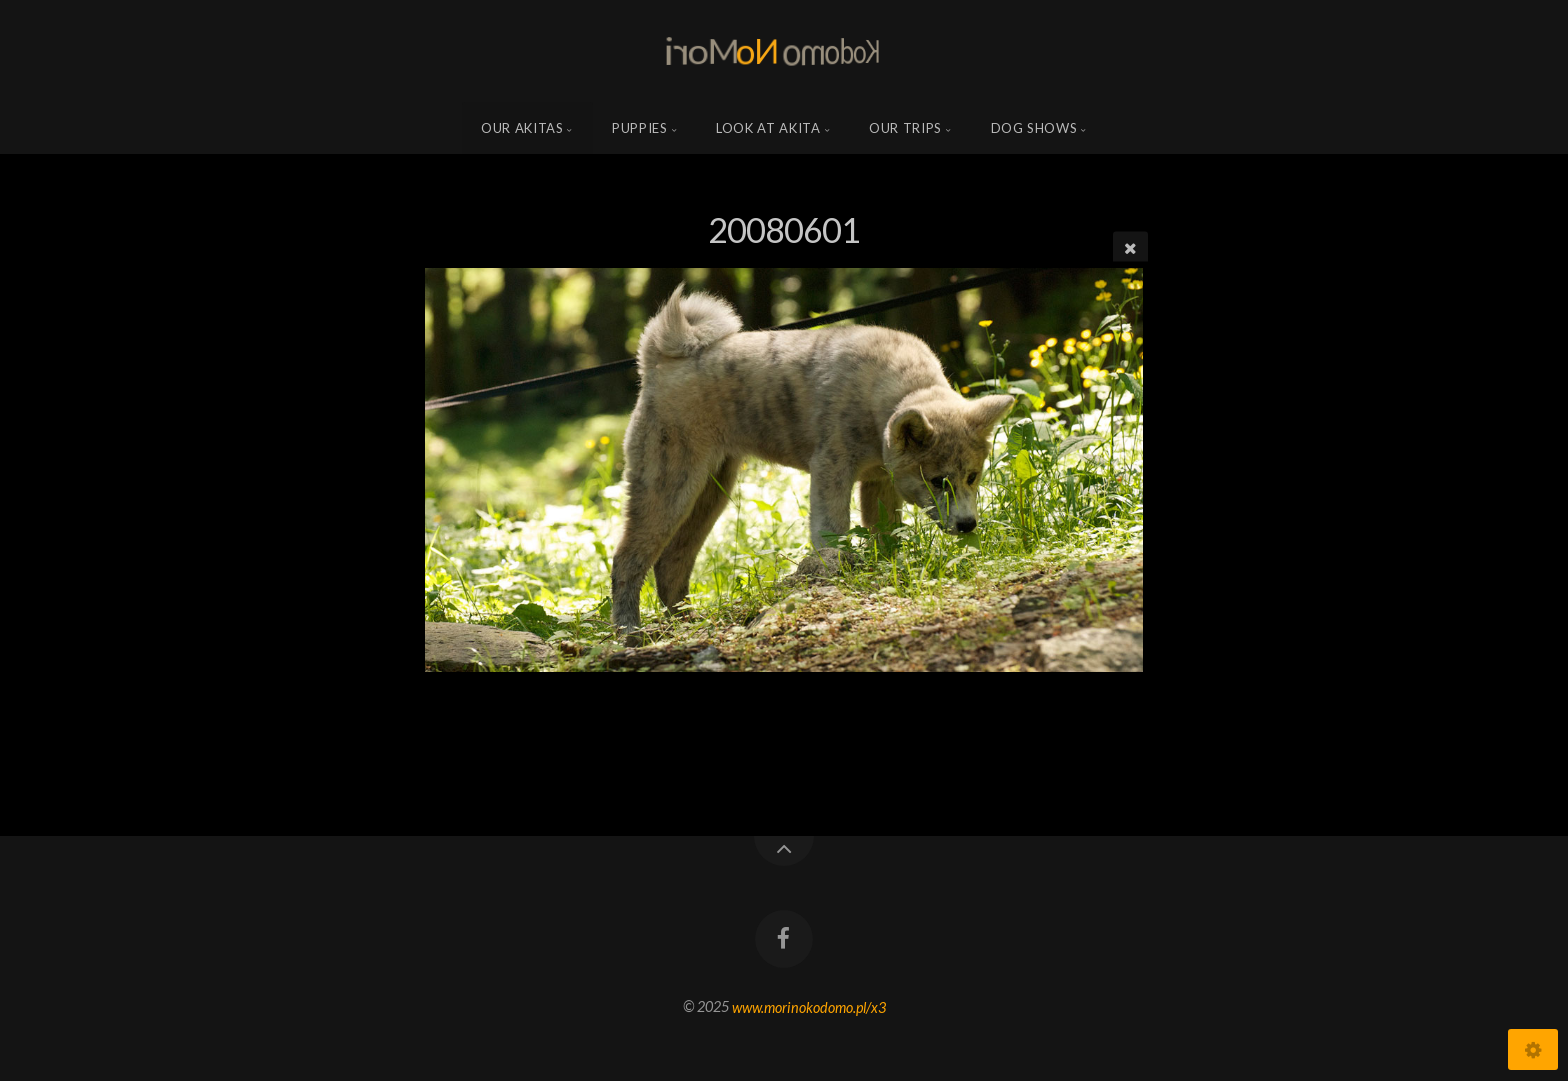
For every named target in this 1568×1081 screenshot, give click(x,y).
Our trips (905, 128)
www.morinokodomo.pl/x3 (809, 1006)
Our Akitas (522, 128)
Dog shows (1034, 128)
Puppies (640, 128)
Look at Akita (768, 128)
